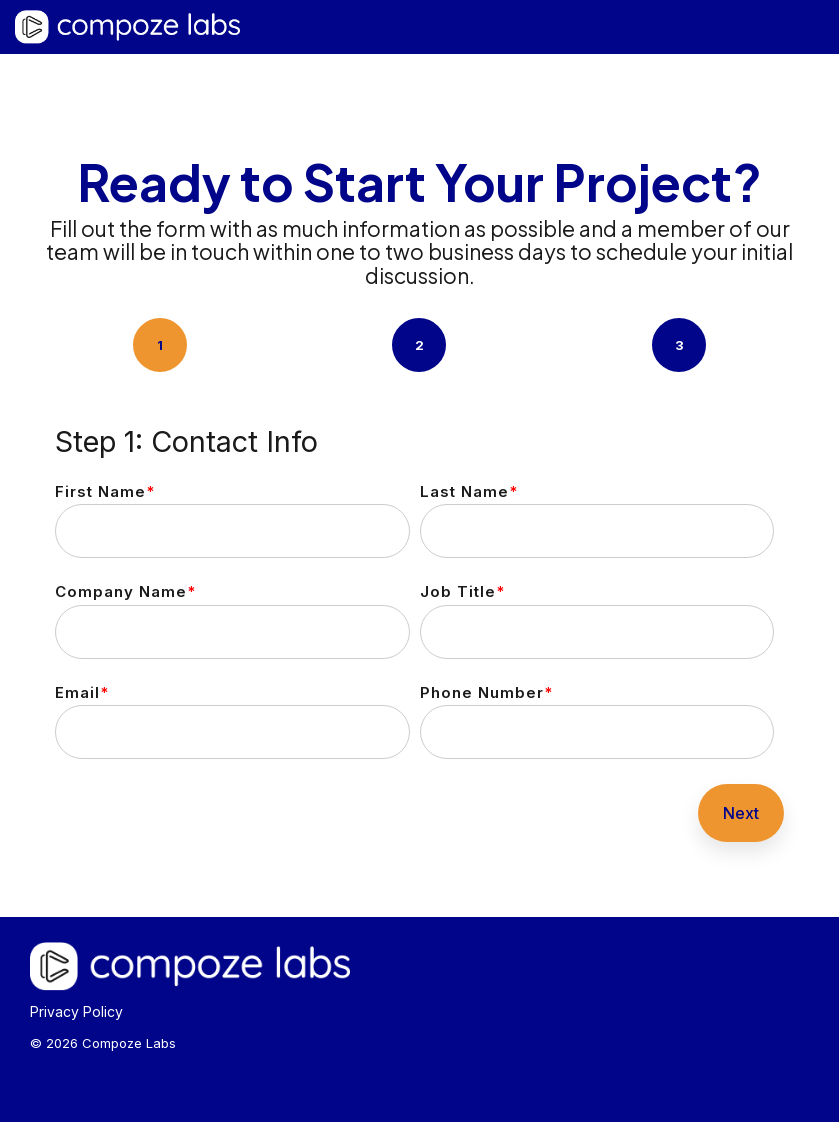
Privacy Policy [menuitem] (76, 1011)
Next (741, 813)
